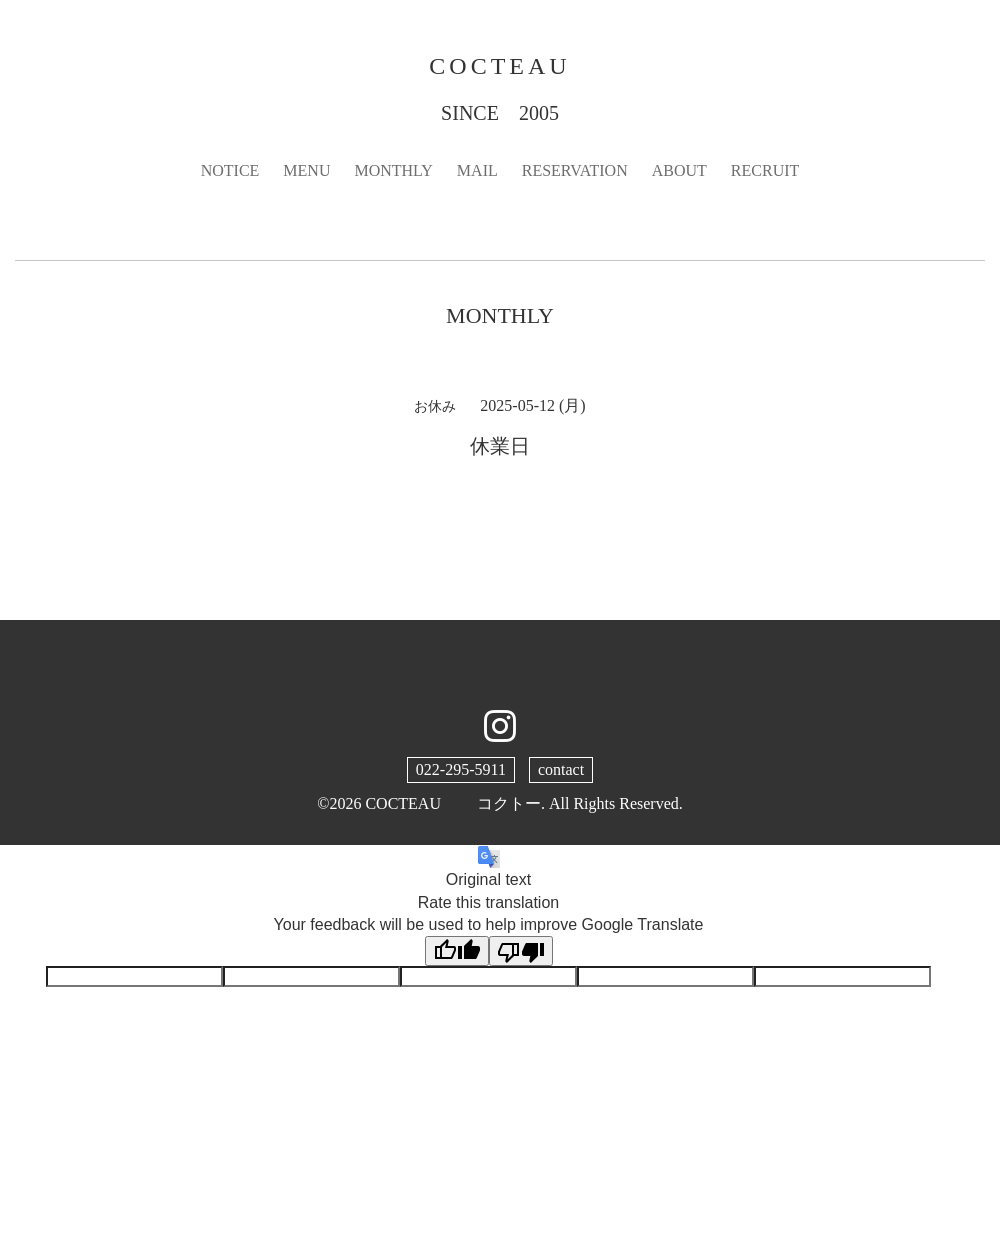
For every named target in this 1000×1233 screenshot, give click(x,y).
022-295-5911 (461, 769)
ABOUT (679, 170)
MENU (306, 170)
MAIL (477, 170)
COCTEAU (499, 66)
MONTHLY (393, 170)
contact (561, 769)
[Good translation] (457, 951)
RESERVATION (575, 170)
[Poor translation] (521, 951)
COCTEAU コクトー (453, 803)
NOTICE (230, 170)
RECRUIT (765, 170)
